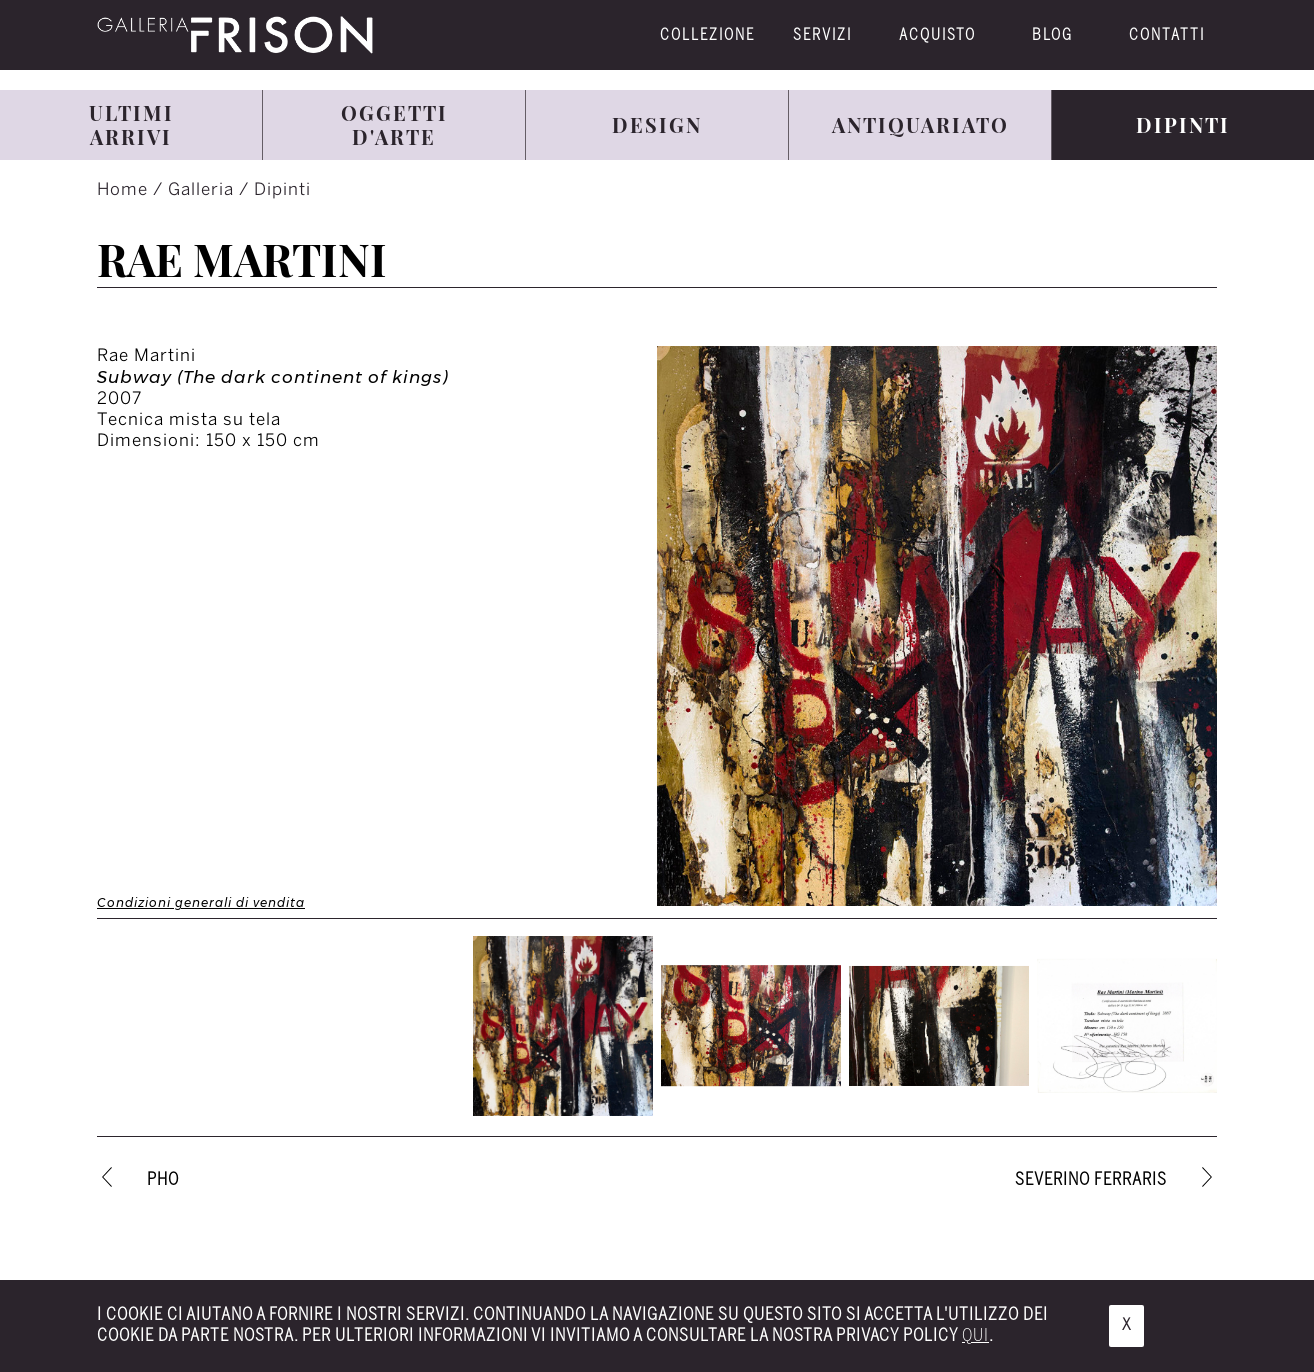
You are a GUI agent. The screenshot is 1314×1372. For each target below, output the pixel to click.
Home (125, 190)
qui (975, 1336)
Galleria (203, 190)
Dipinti (282, 190)
